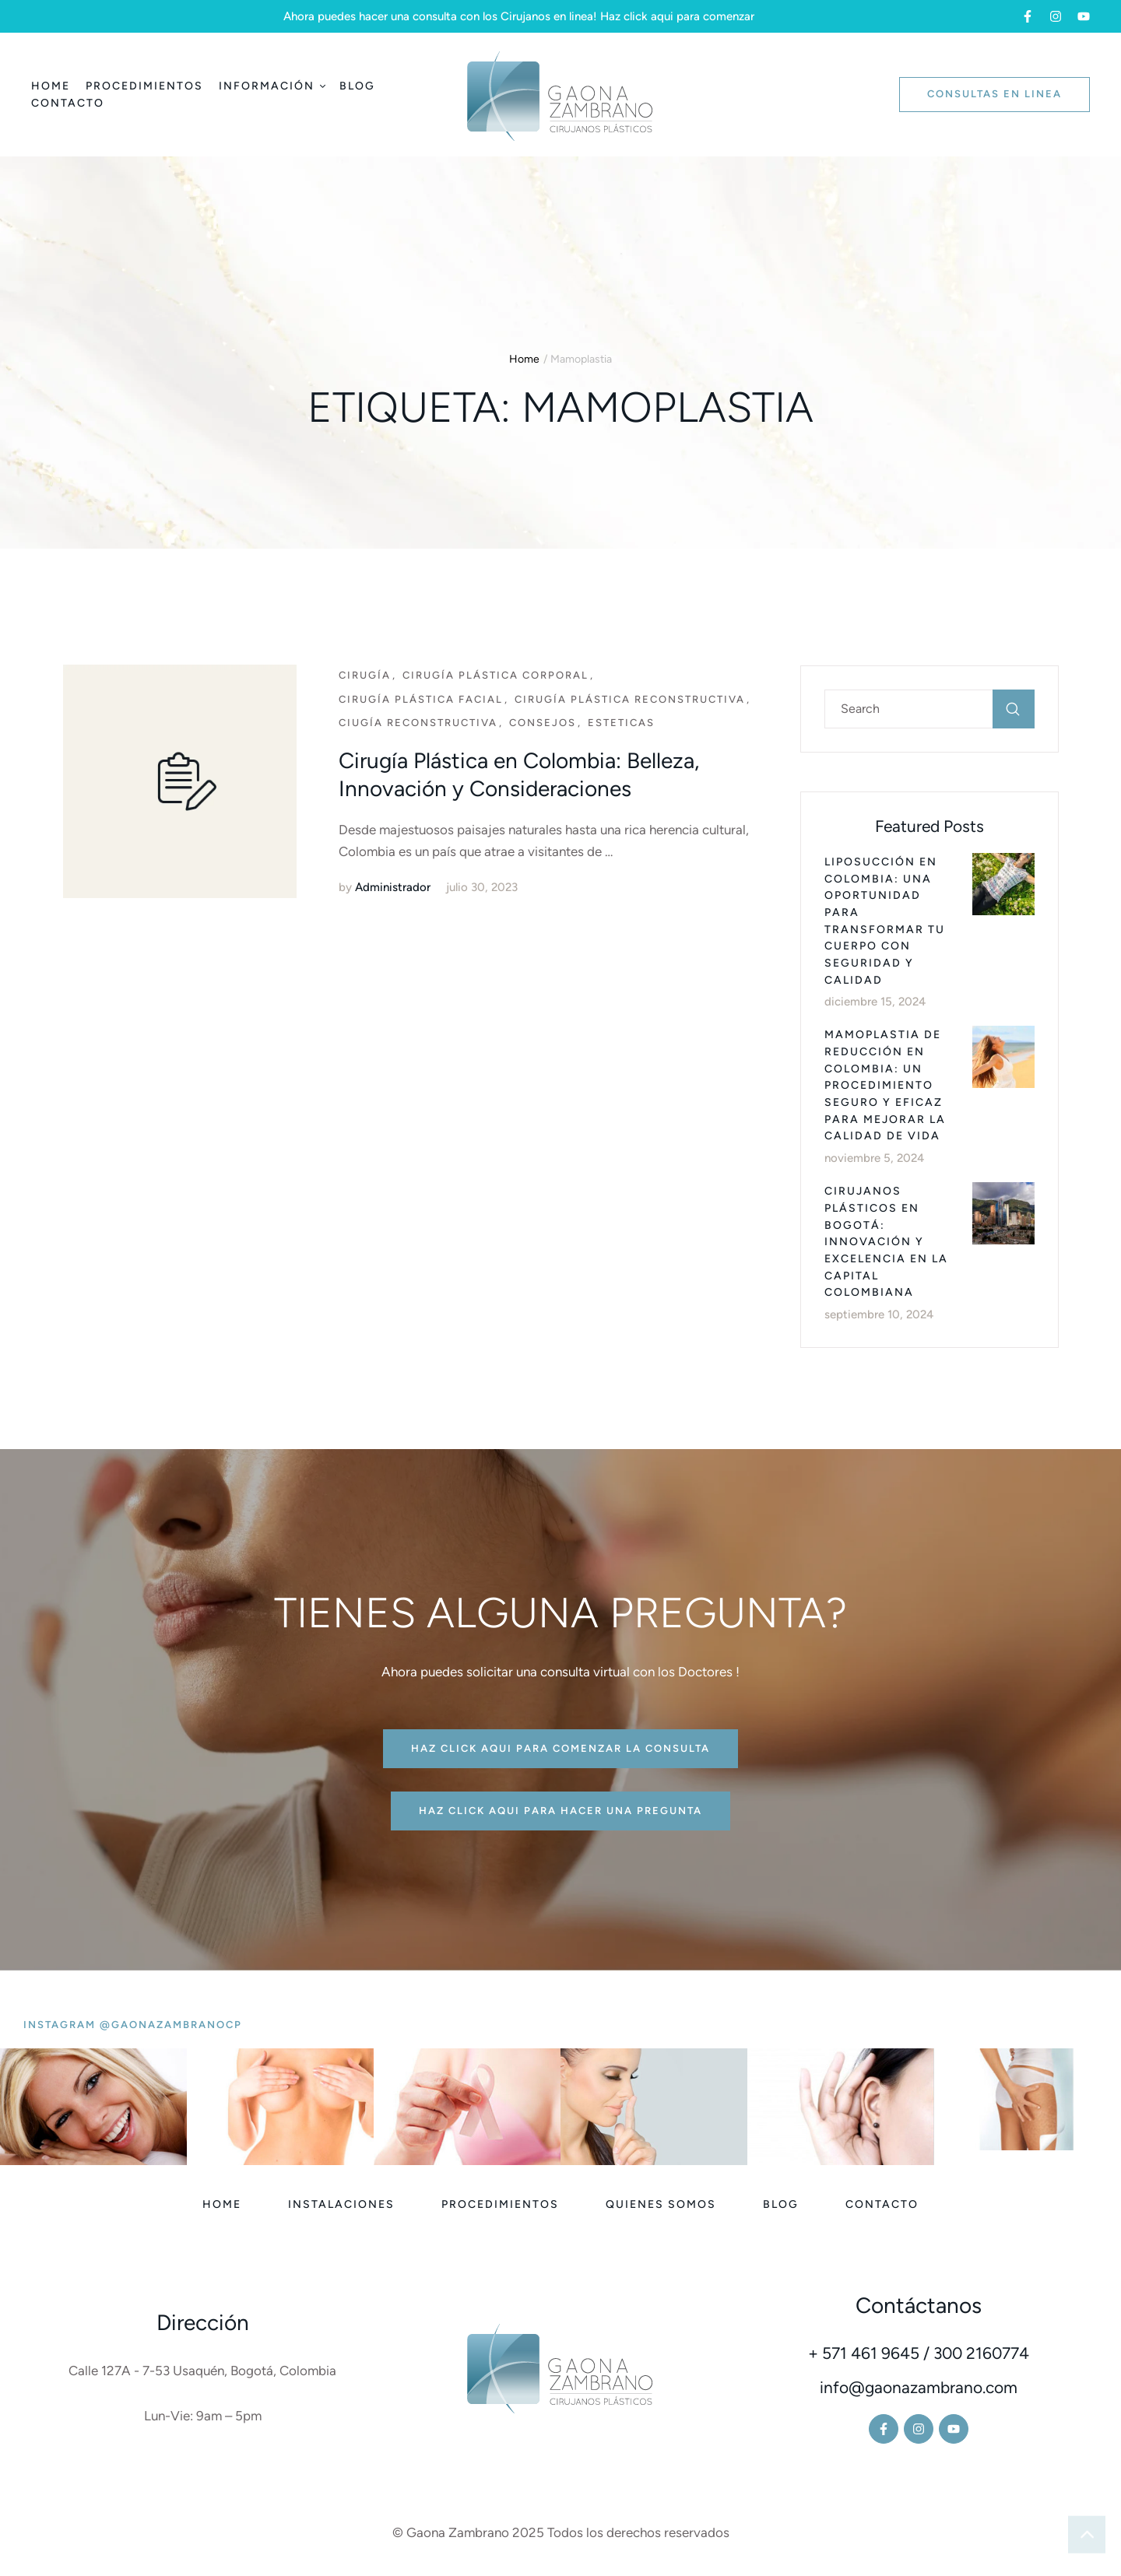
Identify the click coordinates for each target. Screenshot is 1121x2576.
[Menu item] (50, 86)
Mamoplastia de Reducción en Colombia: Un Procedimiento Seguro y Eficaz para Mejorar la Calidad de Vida (885, 1085)
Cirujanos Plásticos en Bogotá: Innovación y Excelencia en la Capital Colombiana (886, 1241)
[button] (1027, 16)
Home (524, 359)
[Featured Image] (180, 781)
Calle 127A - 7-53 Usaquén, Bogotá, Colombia (202, 2370)
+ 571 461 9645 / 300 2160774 (918, 2353)
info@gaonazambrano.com (918, 2387)
